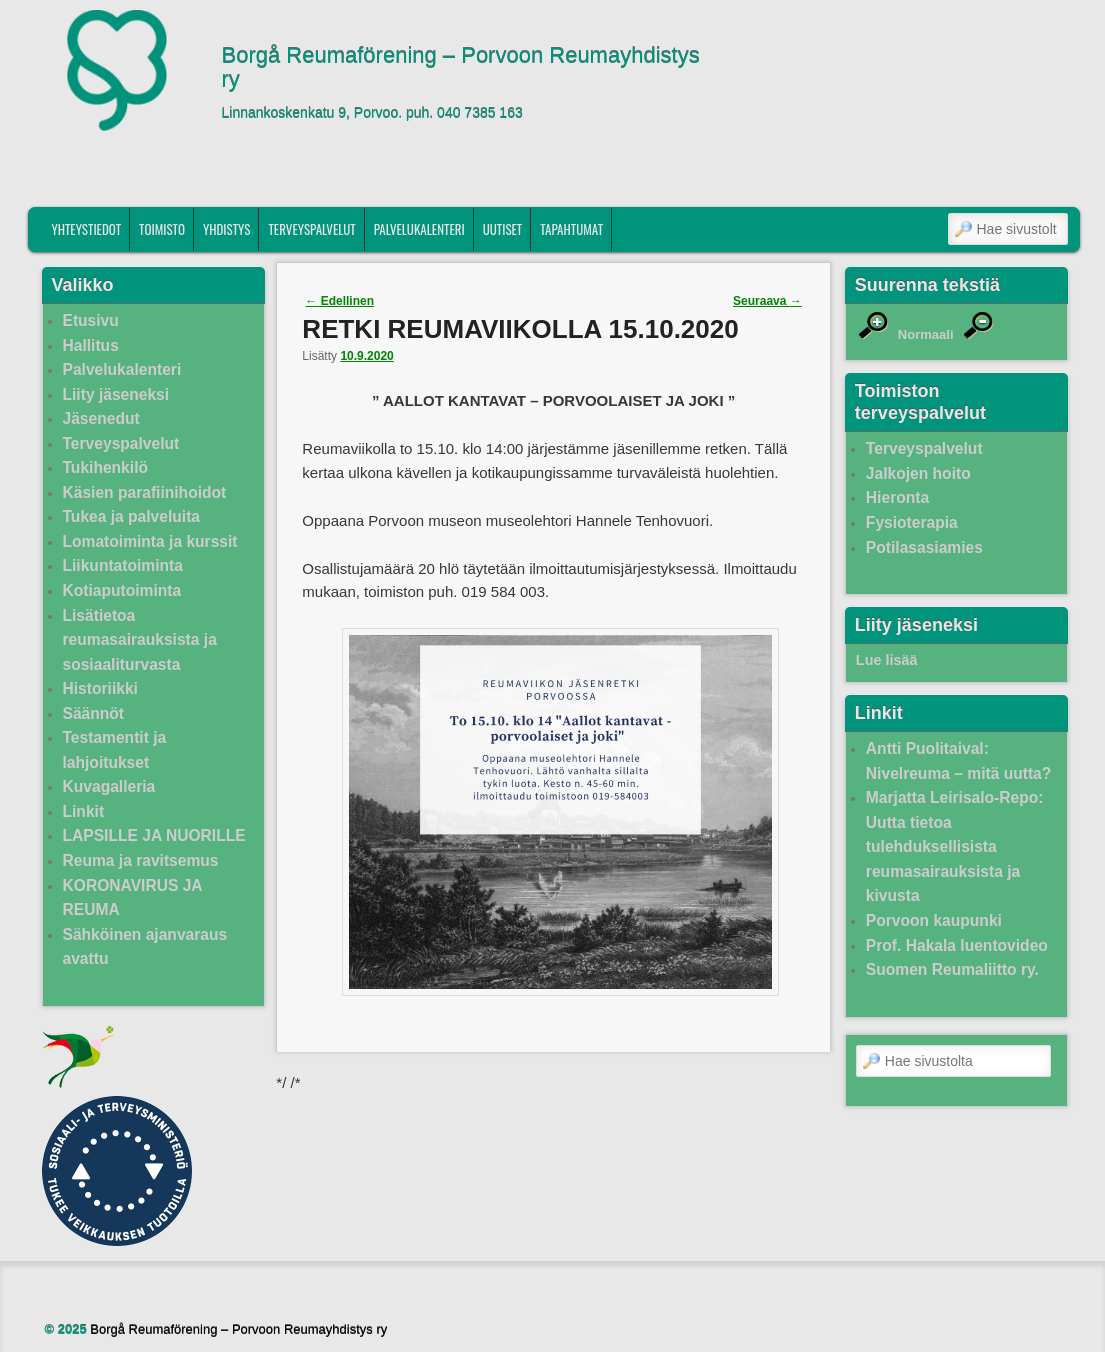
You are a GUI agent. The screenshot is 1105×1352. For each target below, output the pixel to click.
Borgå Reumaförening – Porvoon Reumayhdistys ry (461, 68)
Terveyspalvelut (311, 229)
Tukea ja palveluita (132, 516)
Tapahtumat (571, 229)
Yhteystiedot (86, 229)
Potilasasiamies (924, 547)
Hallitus (91, 345)
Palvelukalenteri (419, 229)
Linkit (84, 811)
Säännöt (94, 713)
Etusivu (91, 320)
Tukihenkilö (105, 467)
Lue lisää (887, 660)
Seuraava (767, 301)
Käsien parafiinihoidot (145, 492)
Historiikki (100, 688)
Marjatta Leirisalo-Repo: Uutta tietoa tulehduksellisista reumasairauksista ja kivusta (955, 846)
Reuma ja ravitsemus (141, 860)
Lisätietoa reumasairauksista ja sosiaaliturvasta (140, 640)
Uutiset (503, 229)
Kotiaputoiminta (122, 590)
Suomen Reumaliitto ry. (952, 969)
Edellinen (339, 301)
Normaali (926, 334)
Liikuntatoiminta (123, 565)
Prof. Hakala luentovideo (957, 945)
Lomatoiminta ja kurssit (150, 541)
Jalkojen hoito (918, 473)
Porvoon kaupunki (934, 920)
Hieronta (897, 497)
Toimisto (162, 229)
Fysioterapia (912, 522)
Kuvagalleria (109, 786)
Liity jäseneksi (116, 394)
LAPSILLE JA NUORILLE (154, 835)
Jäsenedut (101, 418)
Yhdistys (227, 229)
